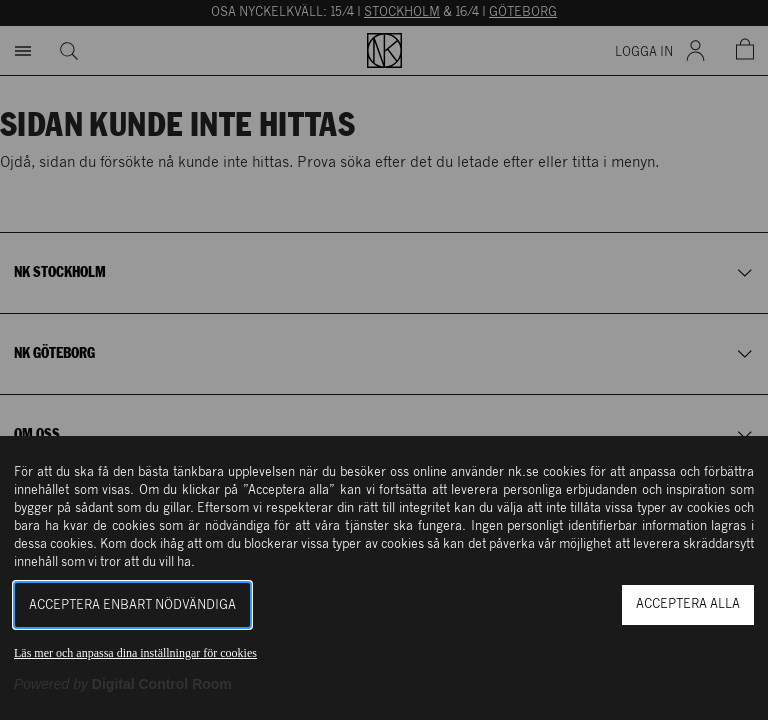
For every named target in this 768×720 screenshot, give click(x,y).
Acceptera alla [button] (688, 604)
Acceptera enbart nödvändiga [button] (132, 605)
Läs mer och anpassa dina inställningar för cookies (135, 653)
